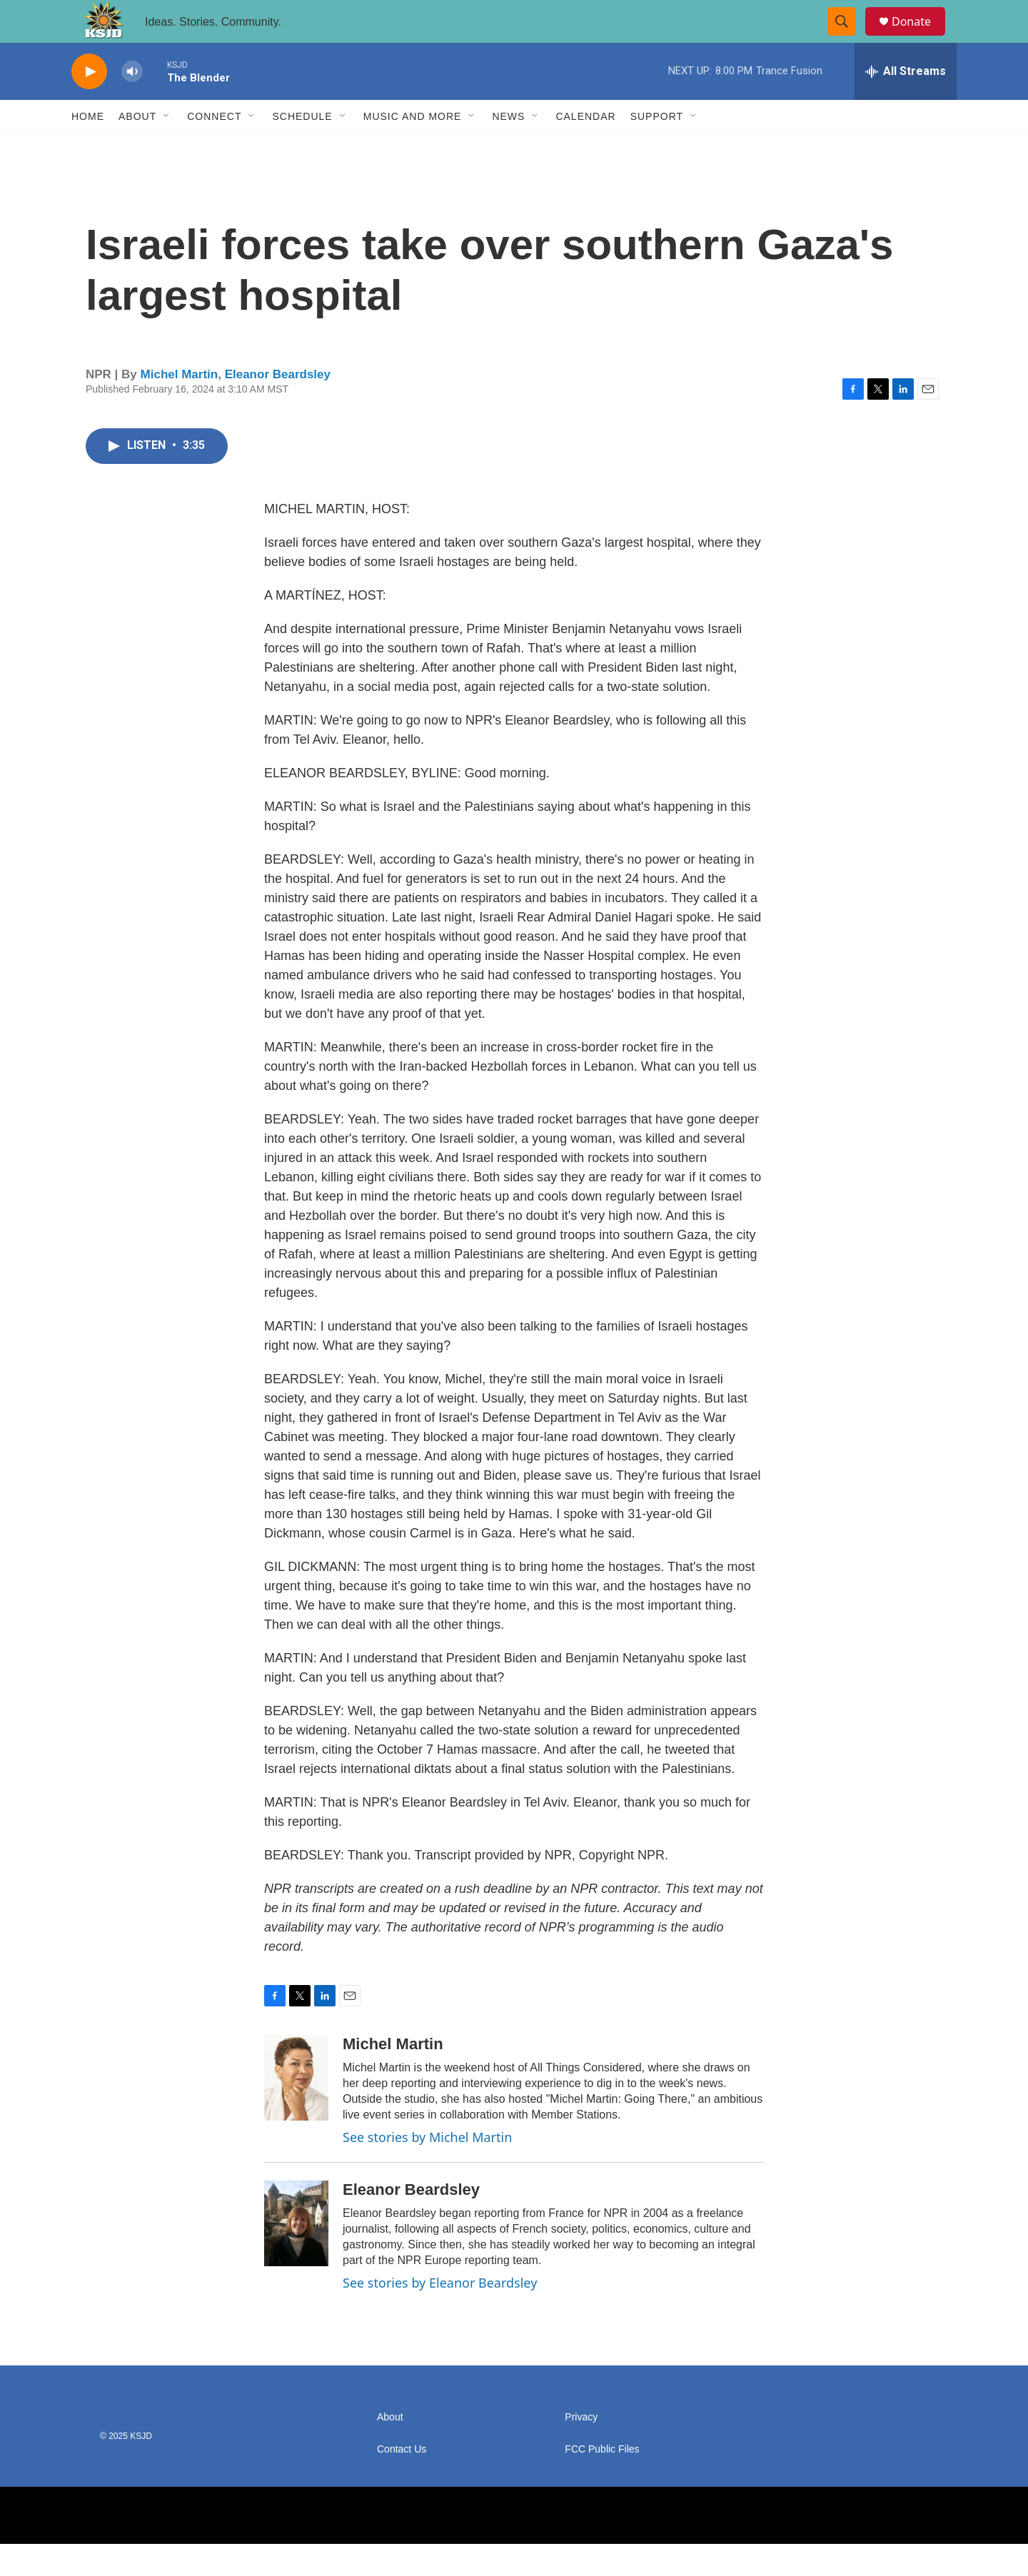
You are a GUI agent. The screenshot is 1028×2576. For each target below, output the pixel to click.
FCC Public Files (602, 2481)
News (508, 148)
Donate (920, 37)
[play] (89, 104)
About (137, 148)
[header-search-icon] (848, 38)
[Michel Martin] (296, 2110)
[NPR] (355, 2547)
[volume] (132, 104)
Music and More (412, 148)
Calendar (585, 148)
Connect (214, 148)
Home (87, 148)
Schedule (302, 148)
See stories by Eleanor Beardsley (440, 2314)
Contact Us (401, 2481)
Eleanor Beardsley (278, 406)
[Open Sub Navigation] (167, 148)
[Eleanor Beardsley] (296, 2255)
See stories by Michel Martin (427, 2169)
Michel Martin (179, 406)
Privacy (581, 2449)
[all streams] (906, 103)
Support (656, 148)
